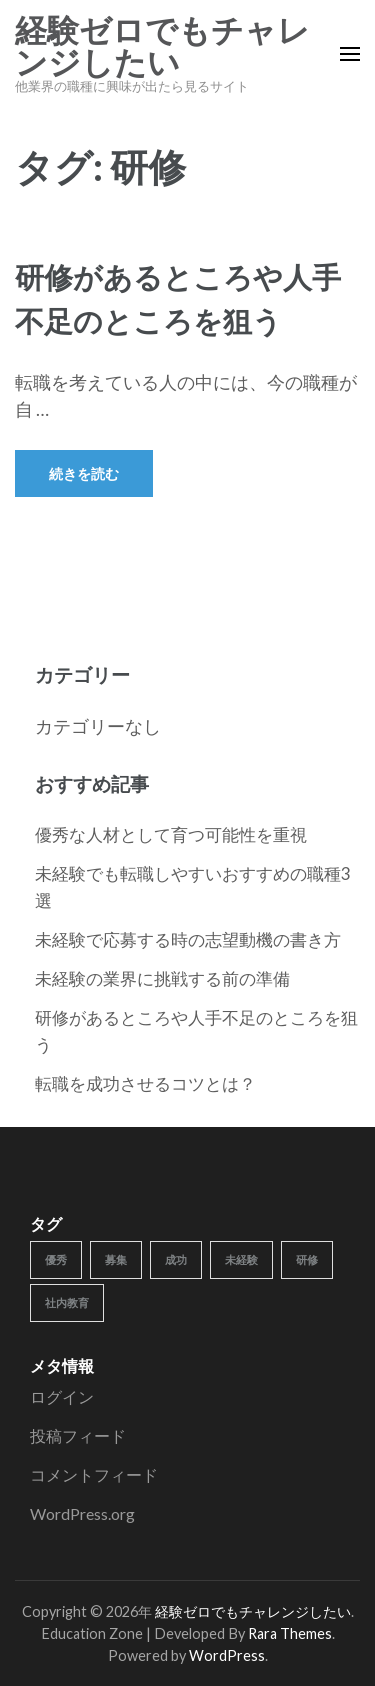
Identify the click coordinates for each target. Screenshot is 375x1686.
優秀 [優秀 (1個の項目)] (56, 1259)
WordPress (227, 1655)
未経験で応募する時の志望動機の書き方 (188, 939)
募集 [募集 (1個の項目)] (116, 1259)
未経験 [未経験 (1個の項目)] (241, 1259)
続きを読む (84, 473)
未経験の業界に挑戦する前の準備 (162, 978)
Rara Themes (290, 1633)
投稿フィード (78, 1435)
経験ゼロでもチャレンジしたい (162, 47)
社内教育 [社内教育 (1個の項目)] (67, 1302)
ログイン (62, 1396)
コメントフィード (94, 1474)
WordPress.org (82, 1513)
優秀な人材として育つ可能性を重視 (171, 834)
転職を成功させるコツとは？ (145, 1083)
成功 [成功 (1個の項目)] (176, 1259)
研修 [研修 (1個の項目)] (307, 1259)
